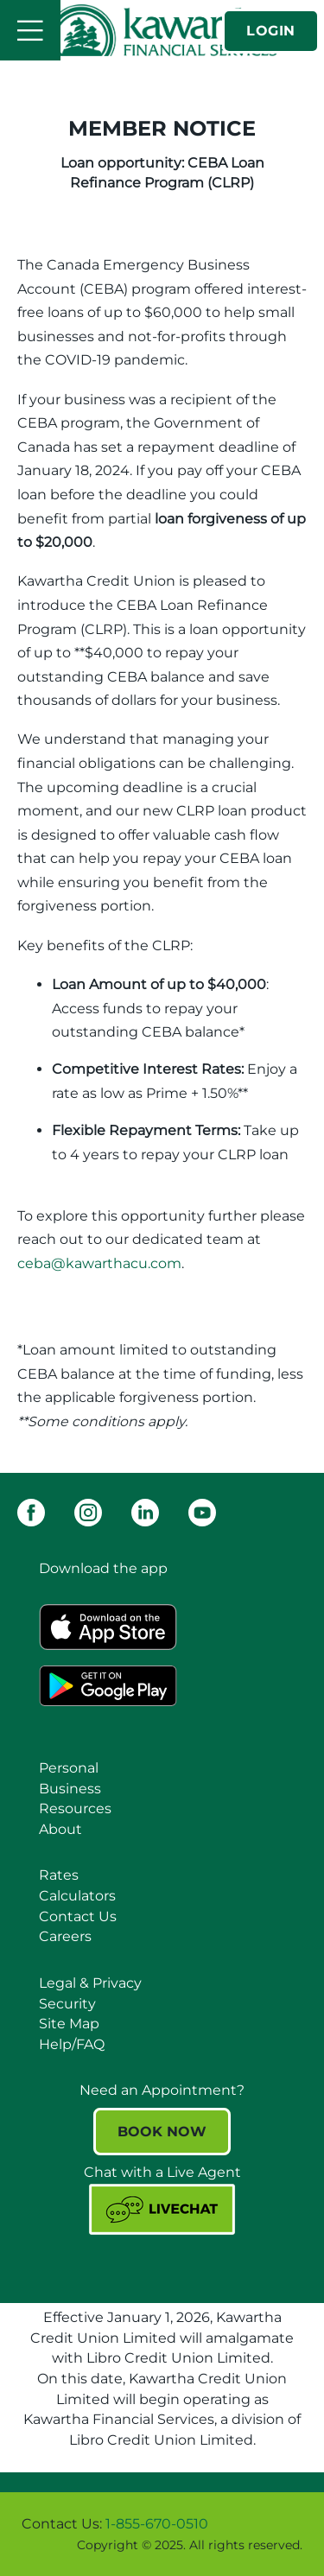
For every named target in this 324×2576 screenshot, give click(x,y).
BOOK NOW (162, 2131)
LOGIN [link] (270, 30)
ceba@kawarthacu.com (99, 1263)
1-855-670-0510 (156, 2524)
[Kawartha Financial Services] (162, 30)
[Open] (30, 30)
